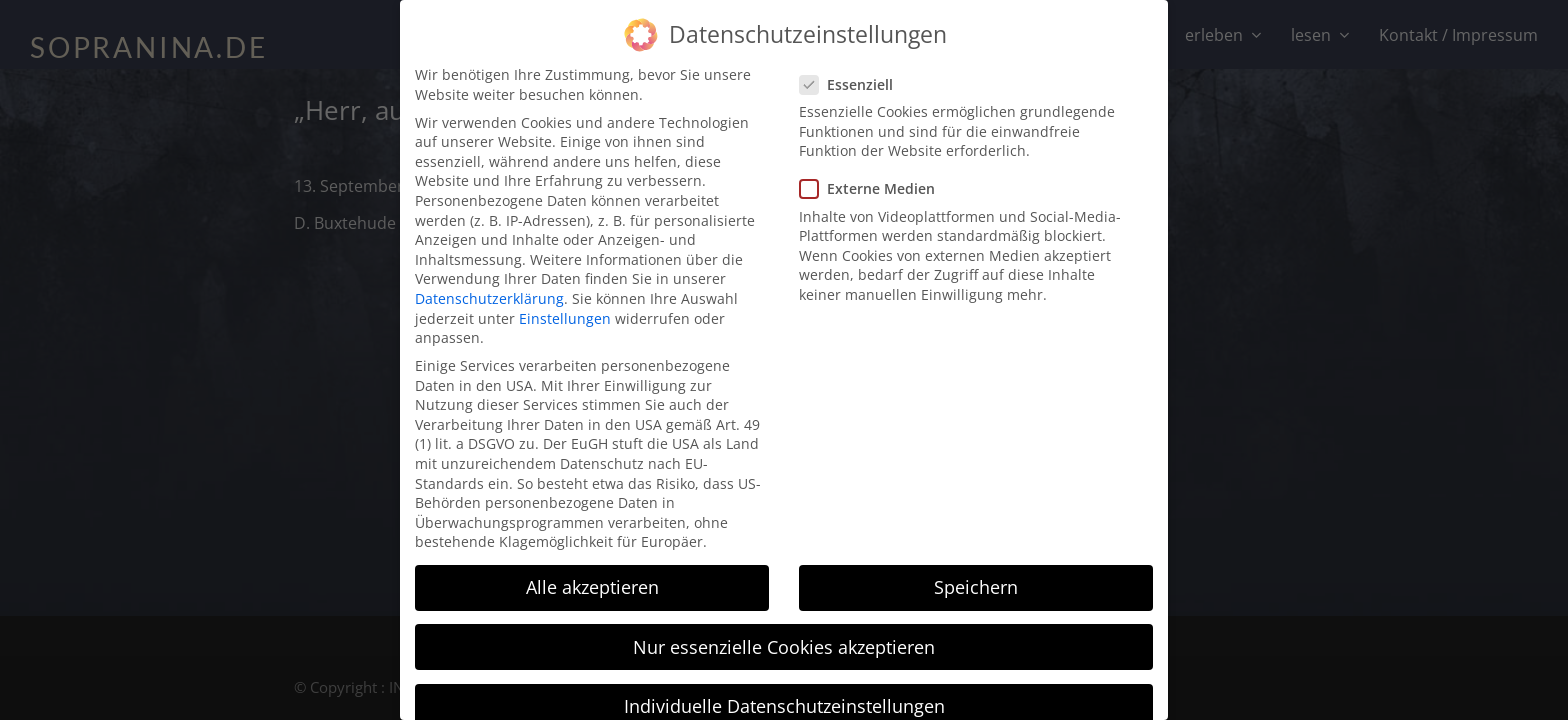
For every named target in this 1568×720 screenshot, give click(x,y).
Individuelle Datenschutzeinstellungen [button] (784, 691)
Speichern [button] (976, 573)
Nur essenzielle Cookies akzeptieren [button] (784, 632)
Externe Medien (873, 174)
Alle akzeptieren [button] (592, 573)
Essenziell (852, 69)
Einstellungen (565, 303)
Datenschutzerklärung (489, 283)
